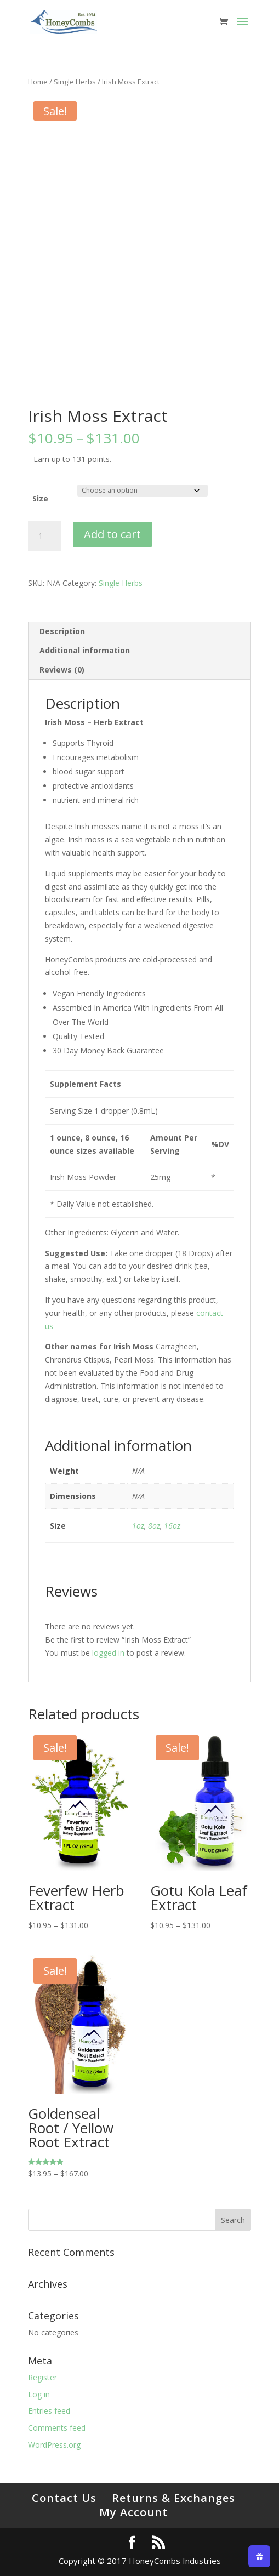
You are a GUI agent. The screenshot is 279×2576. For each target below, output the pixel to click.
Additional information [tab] (84, 650)
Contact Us (64, 2497)
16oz (172, 1525)
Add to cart (112, 534)
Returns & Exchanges (173, 2497)
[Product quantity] (44, 536)
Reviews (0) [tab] (61, 669)
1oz (138, 1525)
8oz (154, 1525)
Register (42, 2377)
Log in (39, 2394)
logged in (108, 1653)
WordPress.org (54, 2445)
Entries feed (49, 2411)
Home (38, 82)
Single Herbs (75, 82)
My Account (133, 2512)
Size (40, 498)
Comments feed (57, 2428)
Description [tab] (62, 631)
